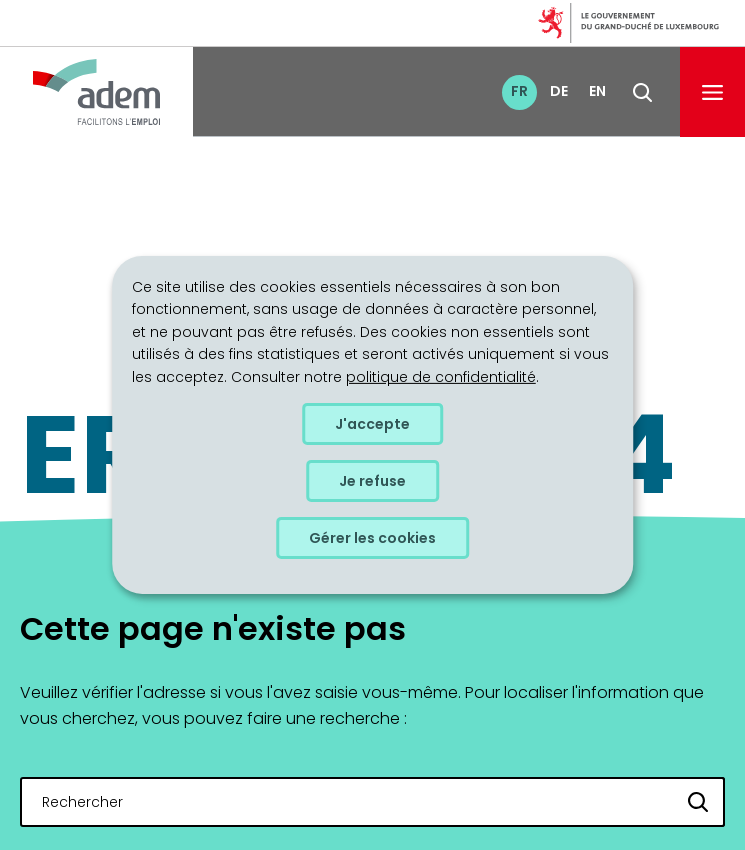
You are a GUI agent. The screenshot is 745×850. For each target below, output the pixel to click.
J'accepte (372, 424)
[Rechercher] (699, 802)
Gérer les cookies (372, 538)
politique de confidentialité (441, 376)
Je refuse (372, 481)
